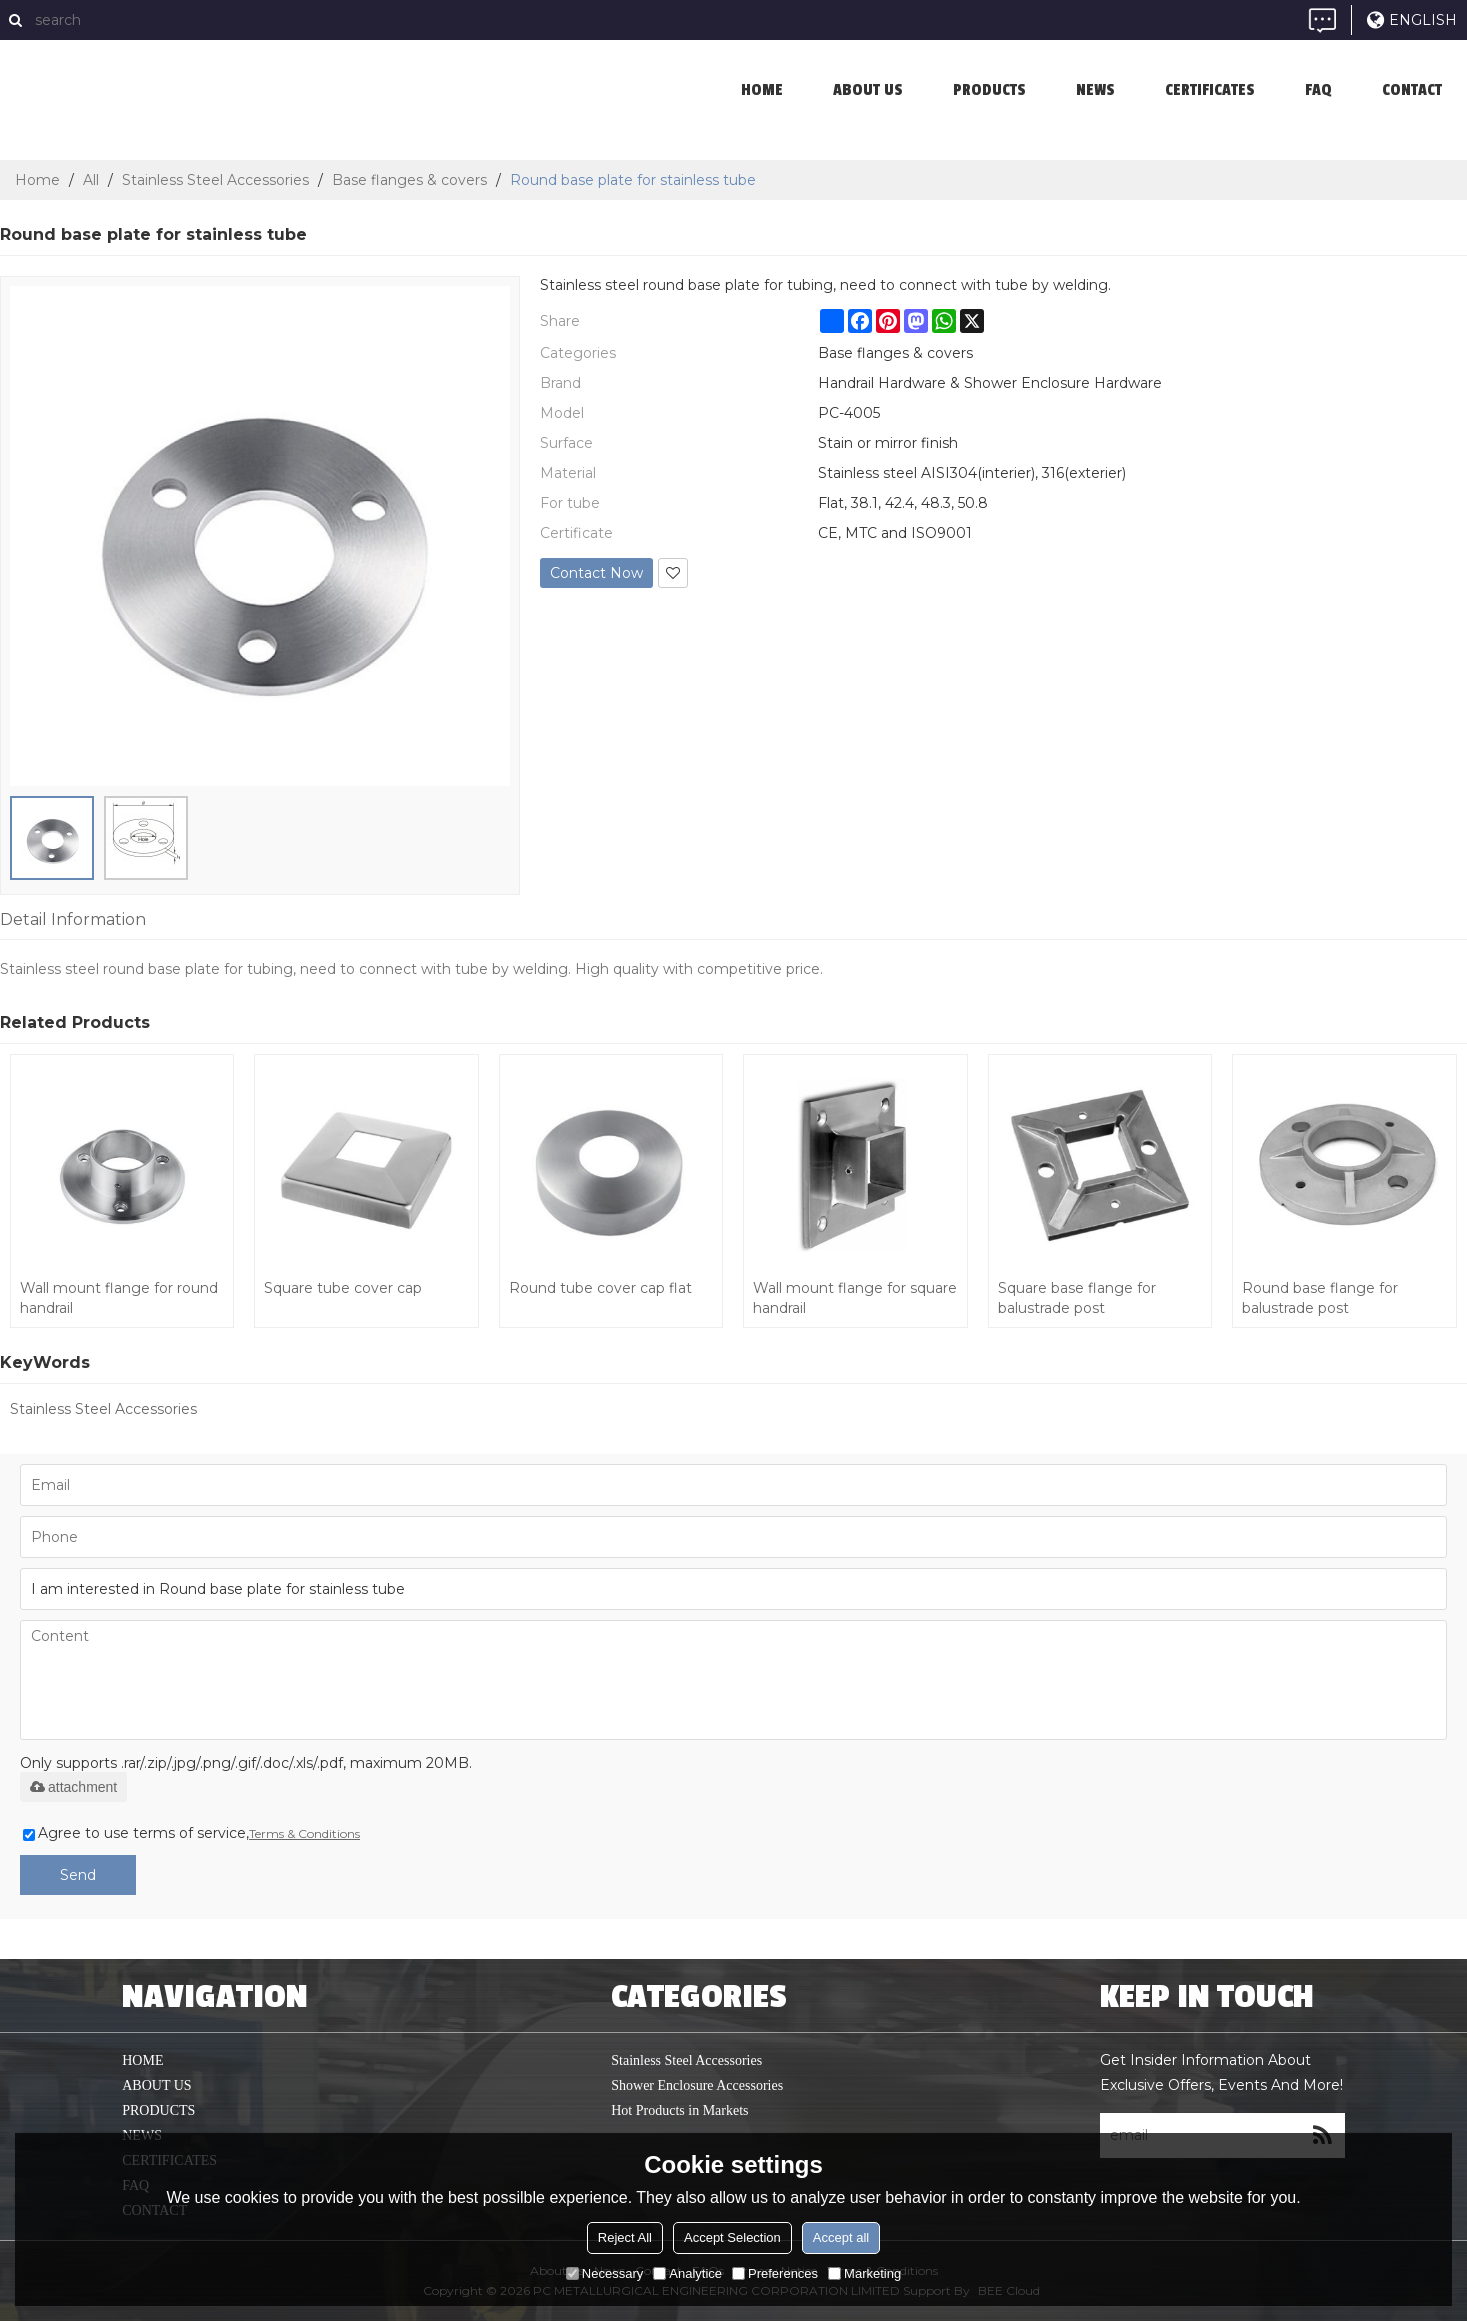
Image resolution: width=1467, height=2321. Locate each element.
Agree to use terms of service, (191, 1833)
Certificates (1210, 90)
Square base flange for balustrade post (1077, 1298)
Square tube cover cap (343, 1288)
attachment (73, 1787)
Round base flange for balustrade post (1320, 1298)
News (1095, 90)
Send (78, 1875)
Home (37, 180)
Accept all (841, 2237)
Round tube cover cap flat (600, 1288)
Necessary (604, 2273)
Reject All (625, 2237)
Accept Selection (732, 2237)
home (762, 90)
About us (868, 90)
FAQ (1318, 90)
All (91, 180)
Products (989, 90)
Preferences (775, 2273)
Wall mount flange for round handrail (119, 1298)
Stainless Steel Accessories (215, 180)
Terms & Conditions (304, 1833)
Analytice (687, 2273)
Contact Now (596, 573)
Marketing (864, 2273)
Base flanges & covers (409, 180)
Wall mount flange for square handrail (855, 1298)
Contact (1412, 90)
